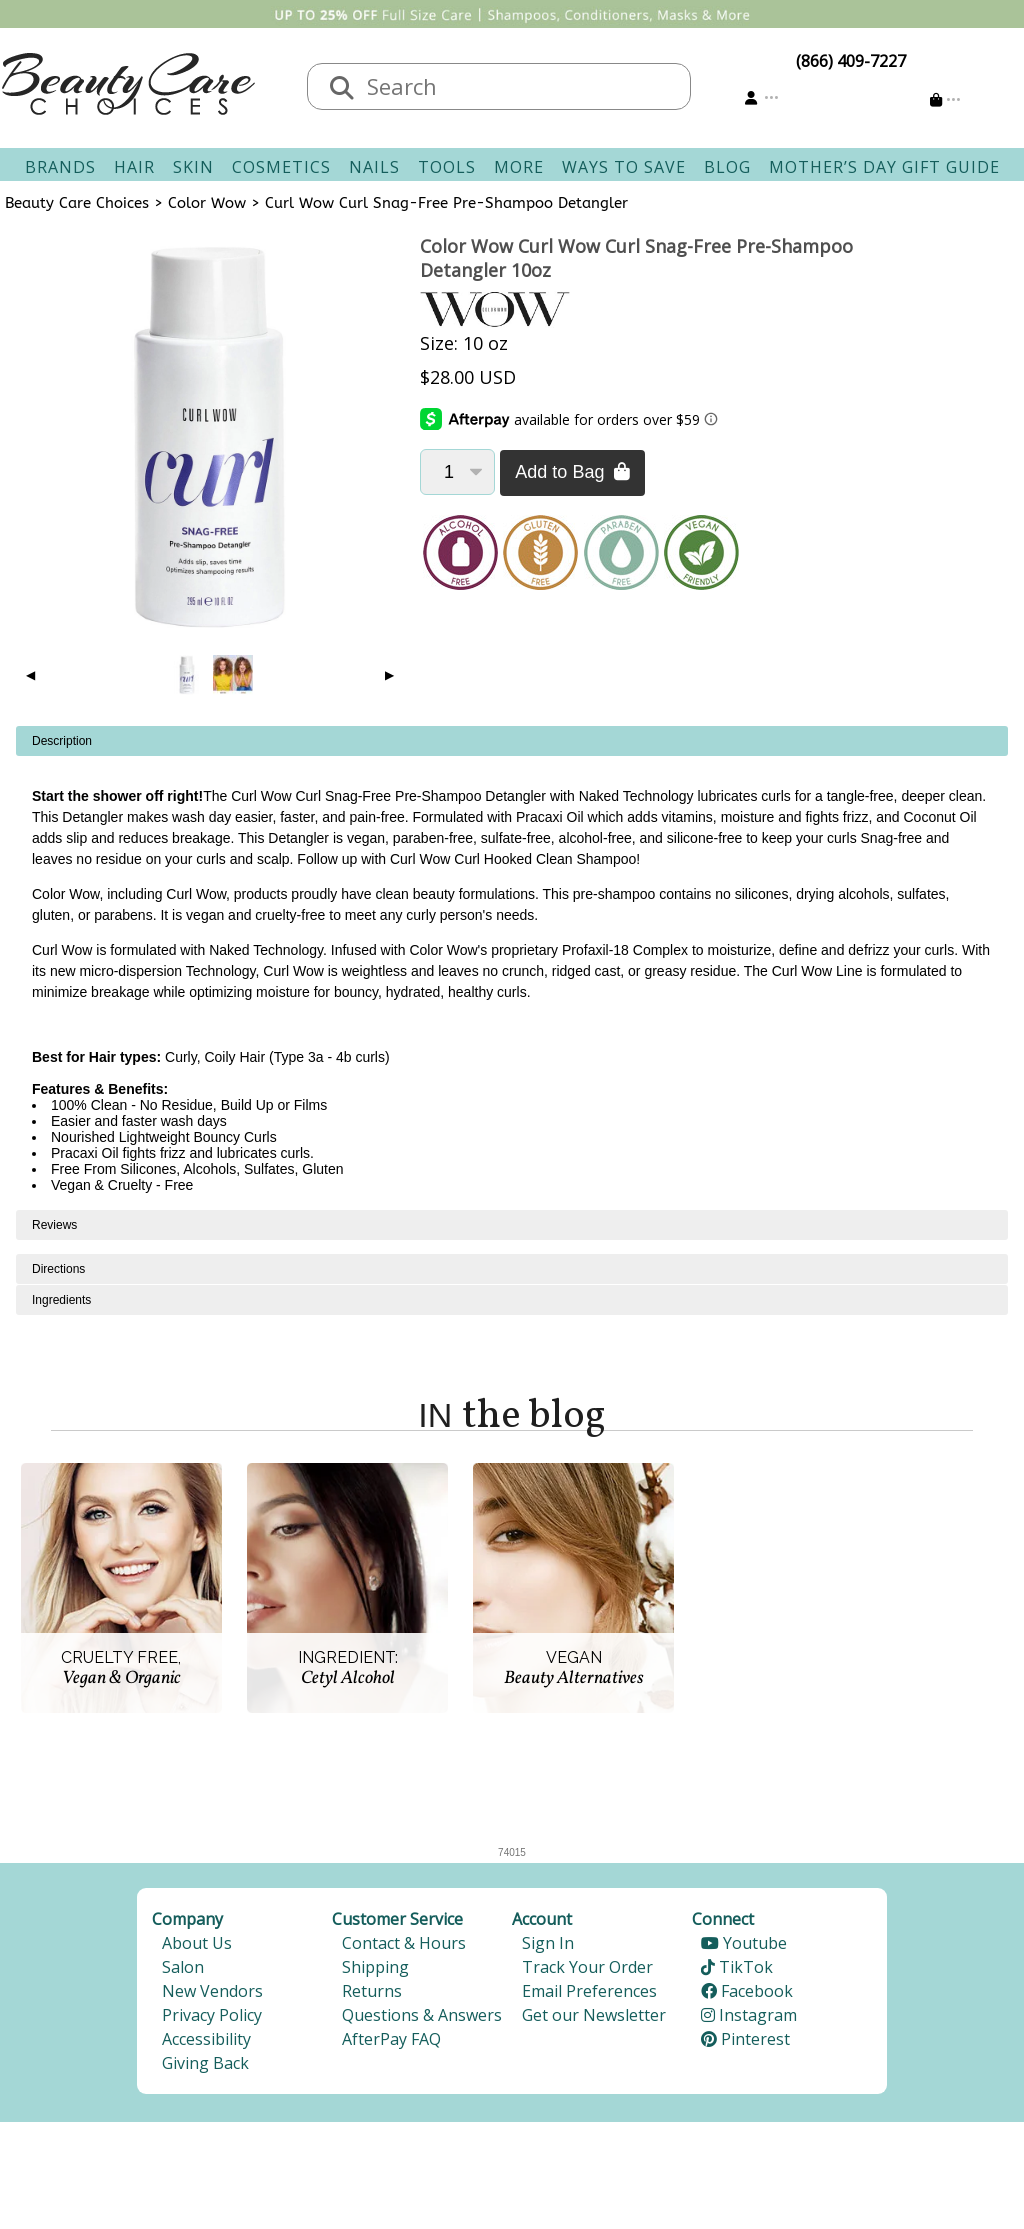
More (519, 167)
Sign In (548, 1943)
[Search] (342, 89)
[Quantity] (457, 472)
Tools (447, 167)
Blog (727, 167)
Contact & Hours (404, 1943)
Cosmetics (281, 167)
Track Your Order (587, 1967)
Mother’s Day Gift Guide (884, 167)
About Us (197, 1943)
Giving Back (205, 2063)
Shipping (375, 1967)
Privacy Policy (212, 2015)
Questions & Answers (422, 2015)
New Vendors (212, 1991)
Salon (183, 1967)
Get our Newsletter (594, 2015)
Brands (60, 167)
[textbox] (519, 86)
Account (542, 1919)
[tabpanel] (512, 968)
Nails (374, 167)
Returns (372, 1991)
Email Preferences (589, 1991)
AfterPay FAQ (391, 2039)
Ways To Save (624, 167)
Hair (134, 167)
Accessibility (206, 2039)
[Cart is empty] (945, 99)
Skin (193, 167)
